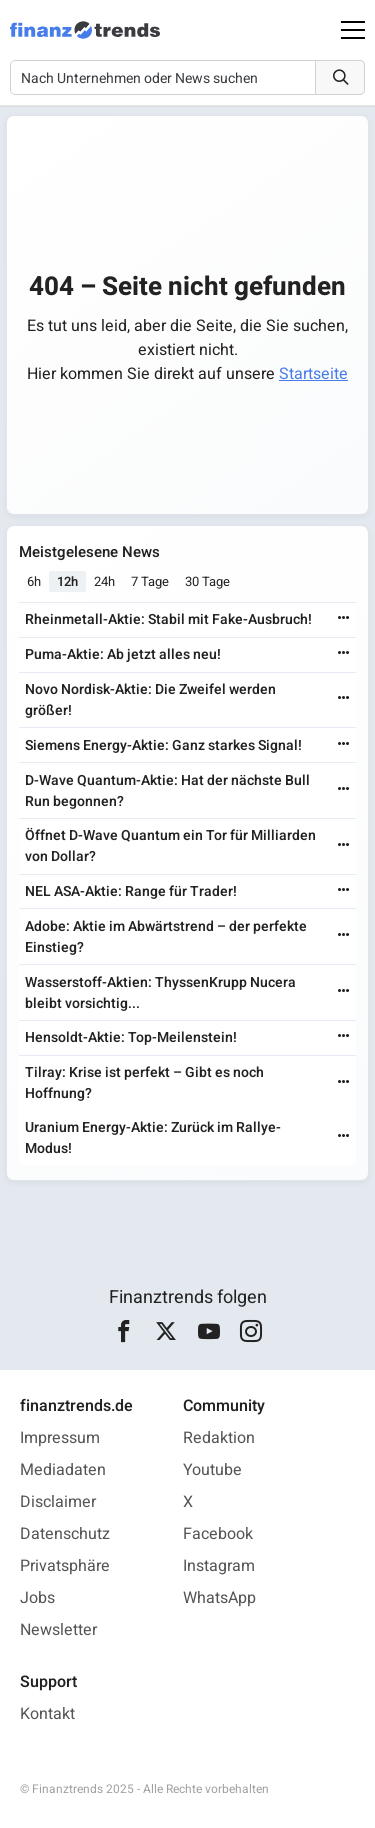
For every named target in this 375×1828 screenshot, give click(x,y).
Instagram (219, 1566)
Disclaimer (58, 1502)
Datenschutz (65, 1534)
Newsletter (58, 1630)
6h (34, 581)
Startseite (313, 374)
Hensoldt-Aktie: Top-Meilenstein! (131, 1037)
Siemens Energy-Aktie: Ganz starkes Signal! (163, 745)
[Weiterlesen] (344, 619)
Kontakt (47, 1714)
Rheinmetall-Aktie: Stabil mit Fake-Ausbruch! (168, 619)
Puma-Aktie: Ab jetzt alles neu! (123, 654)
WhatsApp (219, 1598)
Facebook (218, 1534)
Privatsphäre (65, 1566)
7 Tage (150, 581)
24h (104, 581)
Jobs (37, 1598)
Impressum (60, 1438)
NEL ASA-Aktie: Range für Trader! (131, 891)
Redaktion (219, 1438)
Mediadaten (63, 1470)
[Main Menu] (353, 30)
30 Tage (207, 581)
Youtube (212, 1470)
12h (67, 581)
